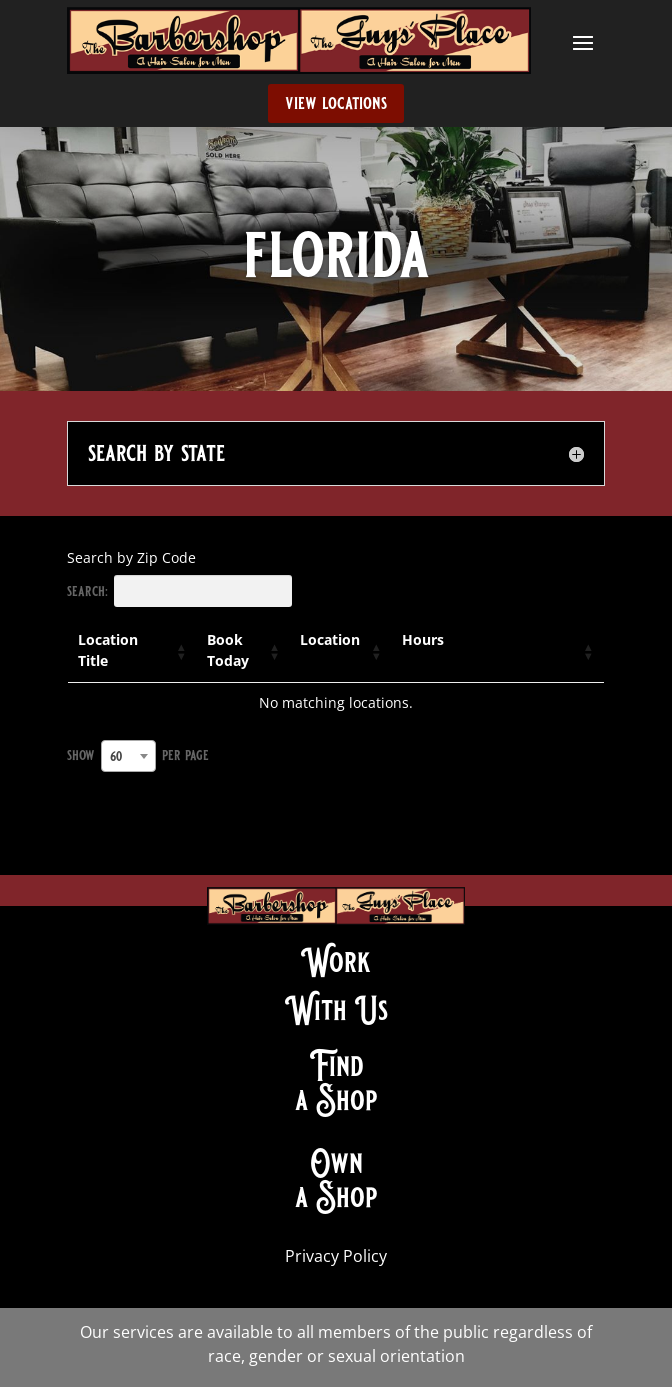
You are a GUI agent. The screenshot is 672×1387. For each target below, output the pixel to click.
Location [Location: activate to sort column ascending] (330, 639)
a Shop (336, 1100)
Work (336, 962)
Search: (179, 591)
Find (336, 1066)
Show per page (138, 756)
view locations (336, 103)
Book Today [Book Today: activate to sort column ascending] (228, 649)
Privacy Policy (336, 1256)
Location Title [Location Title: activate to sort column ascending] (108, 649)
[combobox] (128, 756)
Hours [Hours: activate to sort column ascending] (423, 639)
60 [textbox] (116, 756)
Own (336, 1163)
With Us (336, 1010)
